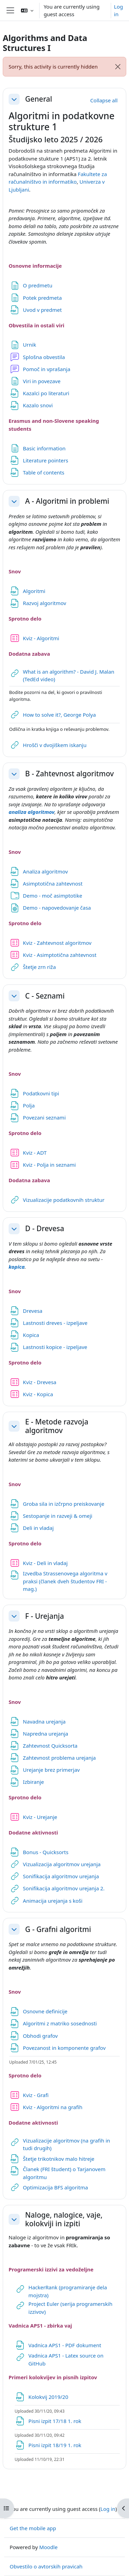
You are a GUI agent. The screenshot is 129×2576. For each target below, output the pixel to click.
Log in (118, 10)
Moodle (48, 2547)
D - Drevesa (44, 1228)
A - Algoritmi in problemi (67, 501)
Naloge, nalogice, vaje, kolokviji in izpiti (64, 2219)
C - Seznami (45, 996)
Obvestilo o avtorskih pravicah (46, 2566)
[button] (27, 10)
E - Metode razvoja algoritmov (56, 1426)
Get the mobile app (33, 2528)
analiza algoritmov (31, 811)
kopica (17, 1266)
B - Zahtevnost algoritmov (69, 773)
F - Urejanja (44, 1616)
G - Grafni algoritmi (58, 1929)
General (38, 99)
